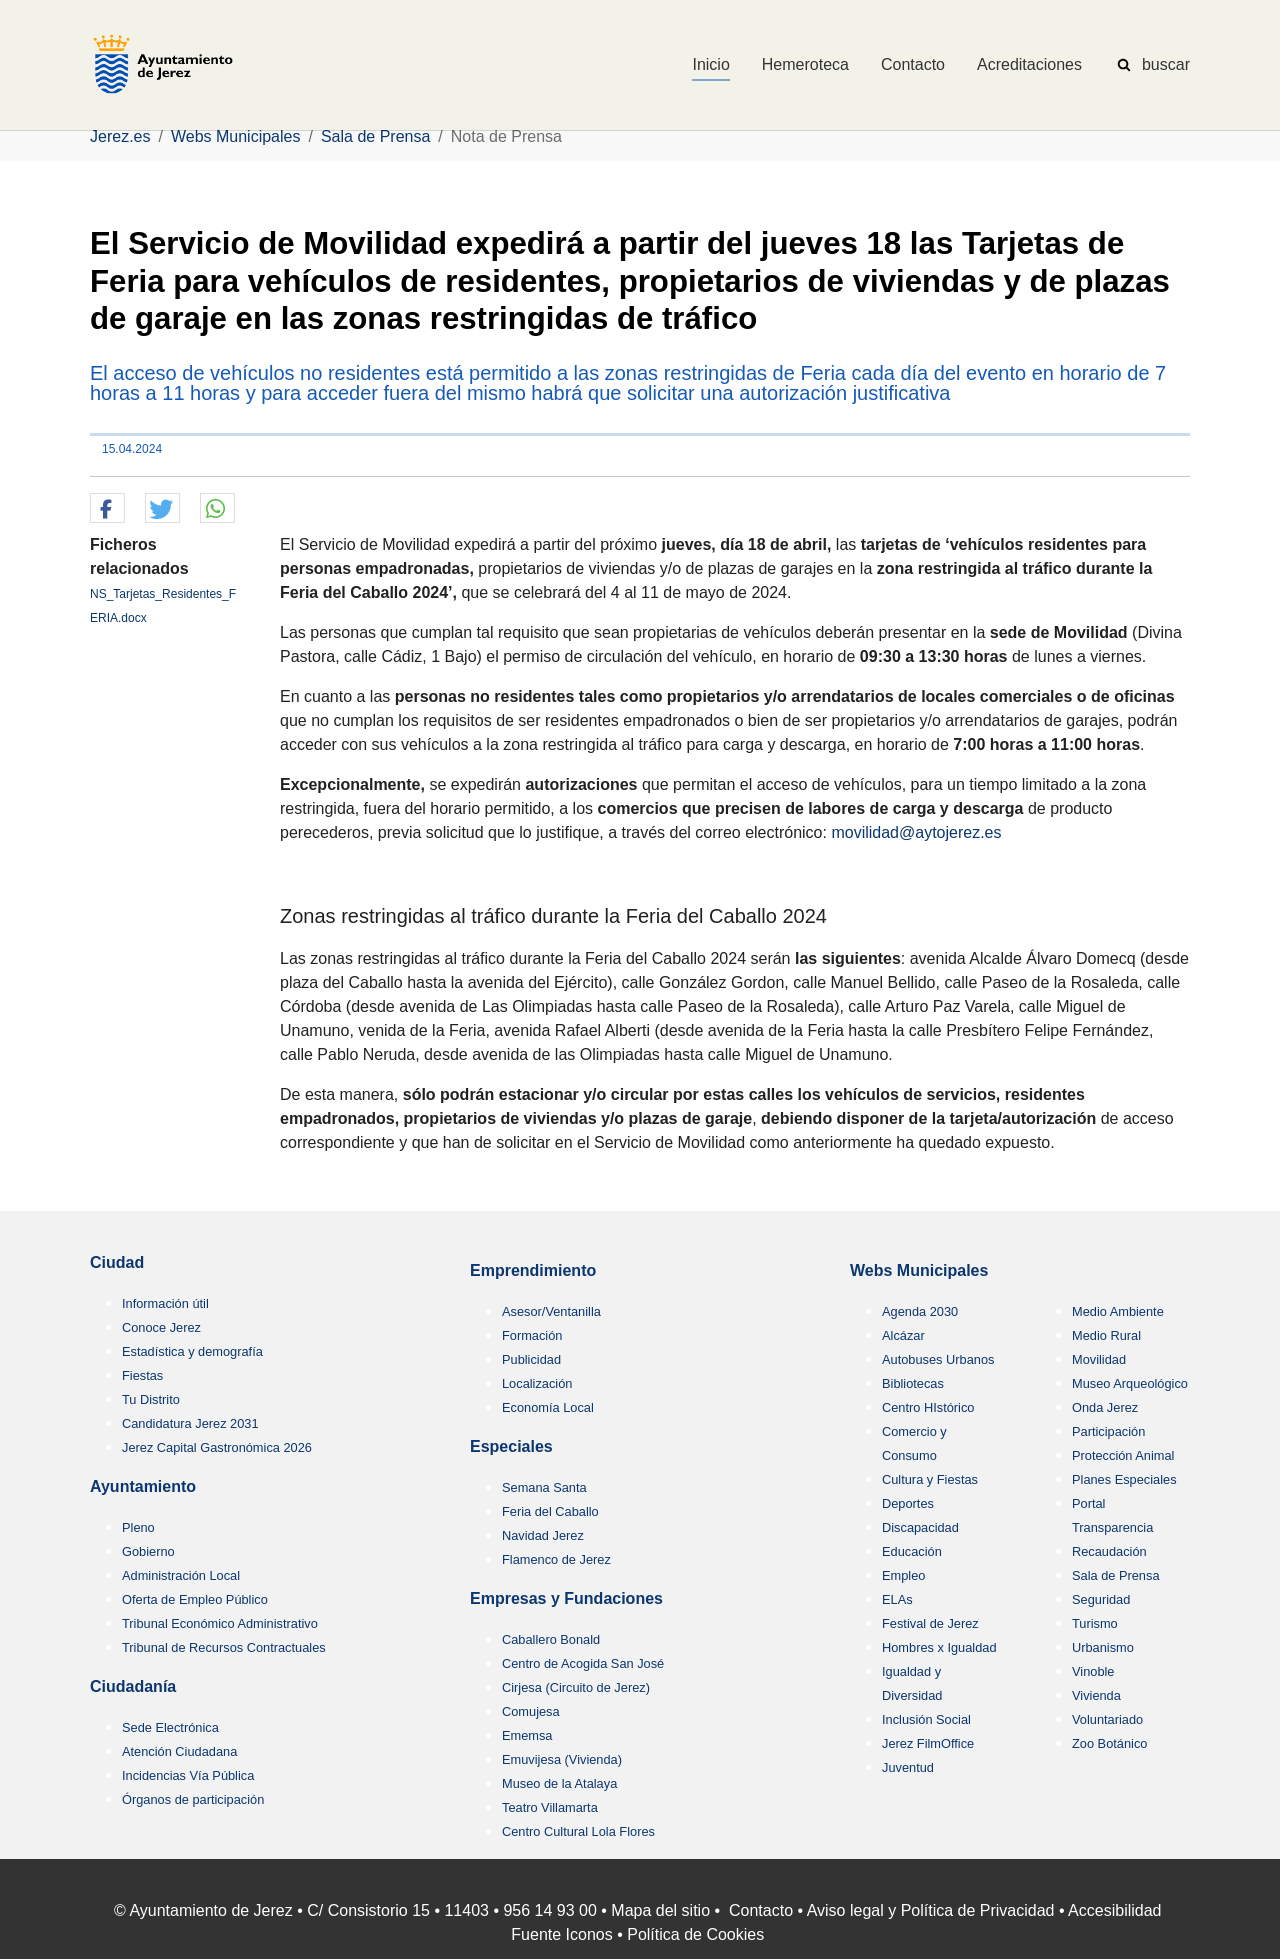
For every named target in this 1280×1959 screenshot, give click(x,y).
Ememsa (527, 1735)
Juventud (908, 1767)
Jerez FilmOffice (928, 1743)
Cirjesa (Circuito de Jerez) (576, 1687)
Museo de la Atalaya (559, 1783)
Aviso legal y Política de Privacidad (931, 1910)
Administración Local (181, 1575)
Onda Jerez (1105, 1407)
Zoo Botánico (1109, 1743)
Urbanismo (1103, 1647)
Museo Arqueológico (1130, 1383)
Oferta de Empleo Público (195, 1599)
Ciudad (117, 1262)
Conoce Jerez (161, 1327)
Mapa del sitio (660, 1910)
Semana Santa (544, 1487)
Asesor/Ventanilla (551, 1311)
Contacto (761, 1910)
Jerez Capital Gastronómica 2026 (217, 1447)
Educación (912, 1551)
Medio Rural (1106, 1335)
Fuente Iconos (561, 1934)
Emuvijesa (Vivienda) (562, 1759)
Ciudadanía (133, 1686)
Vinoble (1093, 1671)
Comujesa (531, 1711)
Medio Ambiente (1118, 1311)
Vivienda (1096, 1695)
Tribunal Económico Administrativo (220, 1623)
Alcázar (903, 1335)
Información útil (165, 1303)
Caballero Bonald (551, 1639)
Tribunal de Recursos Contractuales (224, 1647)
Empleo (903, 1575)
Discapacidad (920, 1527)
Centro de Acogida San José (583, 1663)
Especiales (511, 1446)
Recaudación (1109, 1551)
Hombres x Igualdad (939, 1647)
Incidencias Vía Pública (188, 1775)
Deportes (908, 1503)
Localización (537, 1383)
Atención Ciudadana (179, 1751)
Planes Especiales (1124, 1479)
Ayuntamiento (143, 1486)
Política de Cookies (695, 1934)
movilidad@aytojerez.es (916, 832)
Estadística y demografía (192, 1351)
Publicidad (531, 1359)
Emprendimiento (533, 1270)
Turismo (1095, 1623)
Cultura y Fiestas (930, 1479)
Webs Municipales (919, 1270)
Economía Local (548, 1407)
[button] (107, 509)
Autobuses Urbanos (938, 1359)
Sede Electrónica (170, 1727)
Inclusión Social (926, 1719)
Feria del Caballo (550, 1511)
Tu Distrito (151, 1399)
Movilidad (1099, 1359)
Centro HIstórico (928, 1407)
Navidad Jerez (543, 1535)
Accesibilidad (1114, 1910)
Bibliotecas (913, 1383)
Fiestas (142, 1375)
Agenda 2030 (920, 1311)
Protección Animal (1123, 1455)
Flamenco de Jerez (556, 1559)
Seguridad (1101, 1599)
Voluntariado (1107, 1719)
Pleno (138, 1527)
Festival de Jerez (930, 1623)
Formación (532, 1335)
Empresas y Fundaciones (566, 1598)
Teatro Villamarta (550, 1807)
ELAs (897, 1599)
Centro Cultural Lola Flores (578, 1831)
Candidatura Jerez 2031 (190, 1423)
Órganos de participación (193, 1799)
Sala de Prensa (1116, 1575)
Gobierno (148, 1551)
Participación (1108, 1431)
